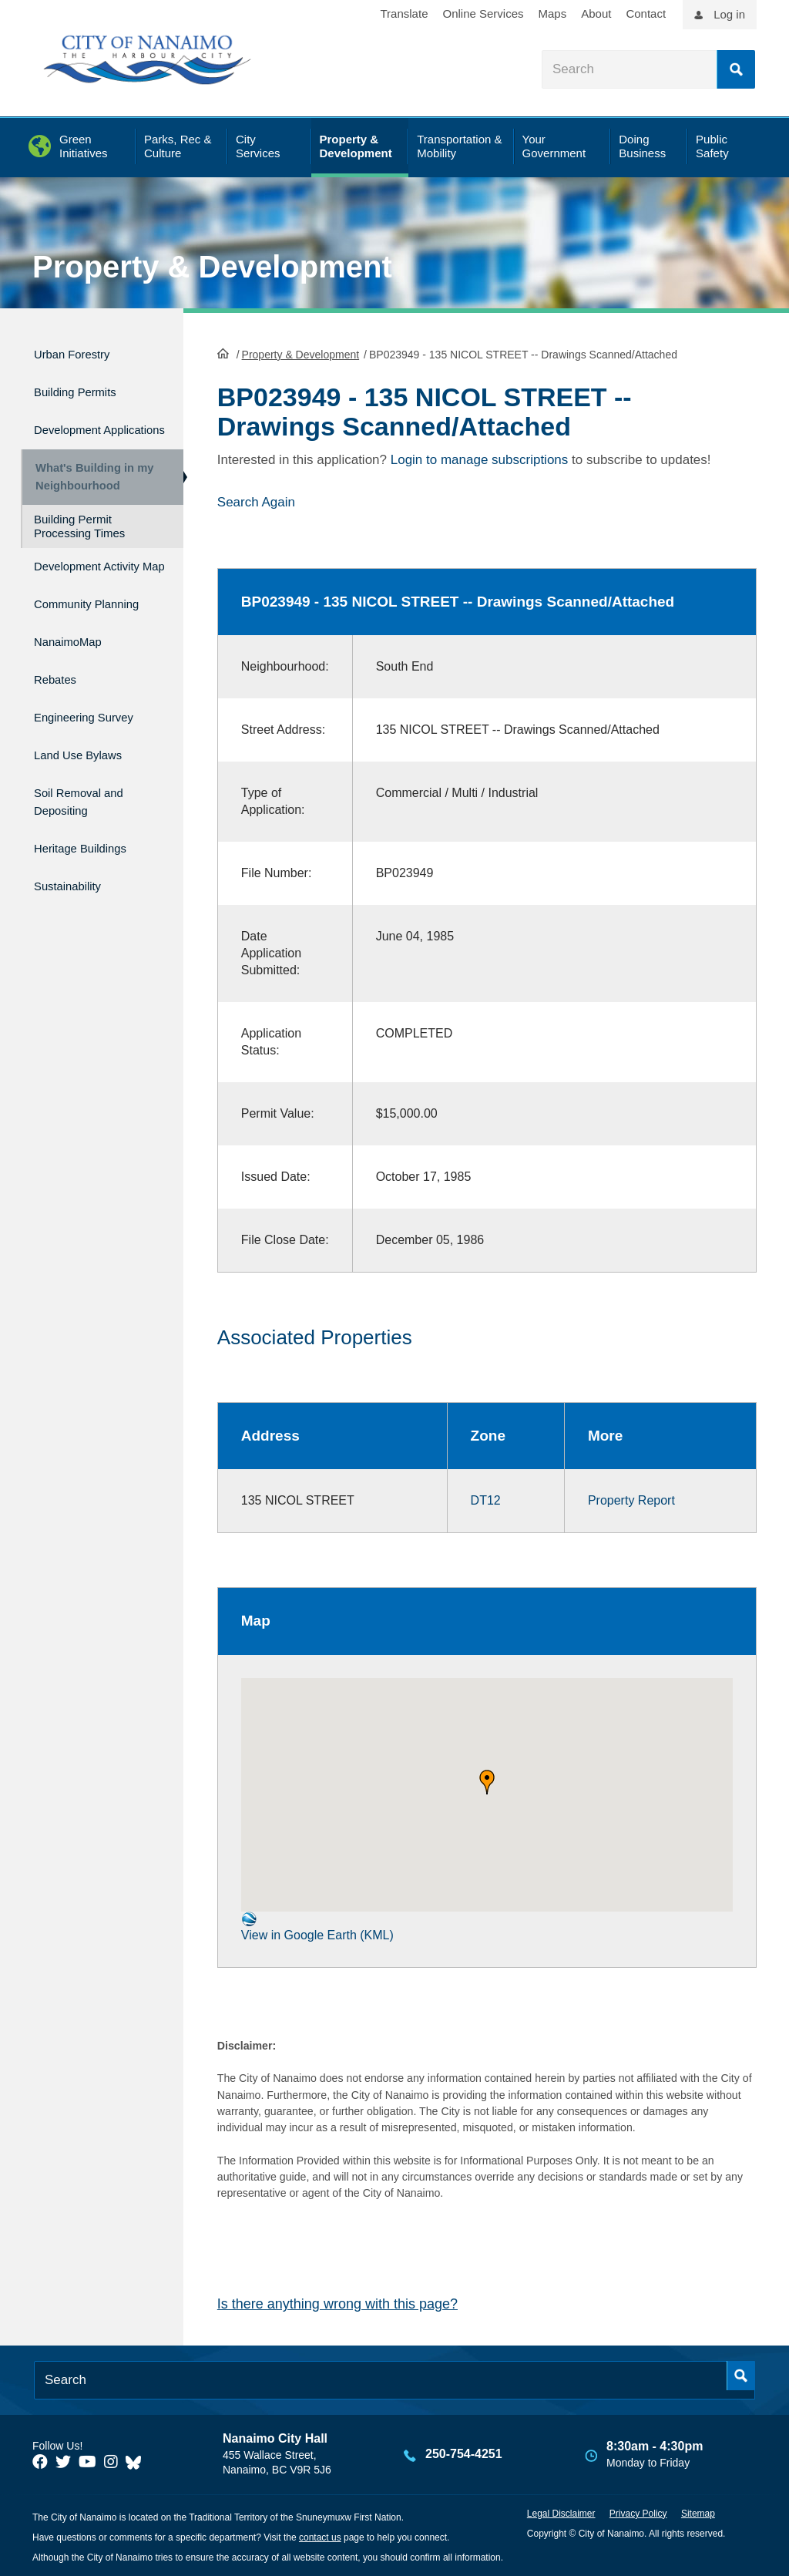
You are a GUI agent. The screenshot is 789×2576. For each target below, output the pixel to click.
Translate (404, 13)
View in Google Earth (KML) (317, 1925)
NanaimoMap (75, 681)
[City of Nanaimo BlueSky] (137, 2461)
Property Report (631, 1499)
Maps (553, 13)
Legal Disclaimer (561, 2512)
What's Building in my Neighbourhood (89, 486)
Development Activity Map (75, 589)
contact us (320, 2536)
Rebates (59, 714)
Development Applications (75, 427)
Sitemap (698, 2512)
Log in (729, 14)
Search (736, 69)
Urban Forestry (81, 352)
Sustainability (75, 896)
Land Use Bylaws (89, 780)
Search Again (256, 500)
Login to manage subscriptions (480, 458)
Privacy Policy (638, 2512)
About (596, 13)
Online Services (482, 13)
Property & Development (212, 267)
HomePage (223, 351)
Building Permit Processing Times (79, 542)
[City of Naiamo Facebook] (40, 2461)
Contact (646, 13)
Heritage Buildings (91, 864)
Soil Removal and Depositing (89, 822)
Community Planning (69, 639)
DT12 (486, 1499)
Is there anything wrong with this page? (337, 2303)
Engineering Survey (96, 746)
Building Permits (85, 385)
